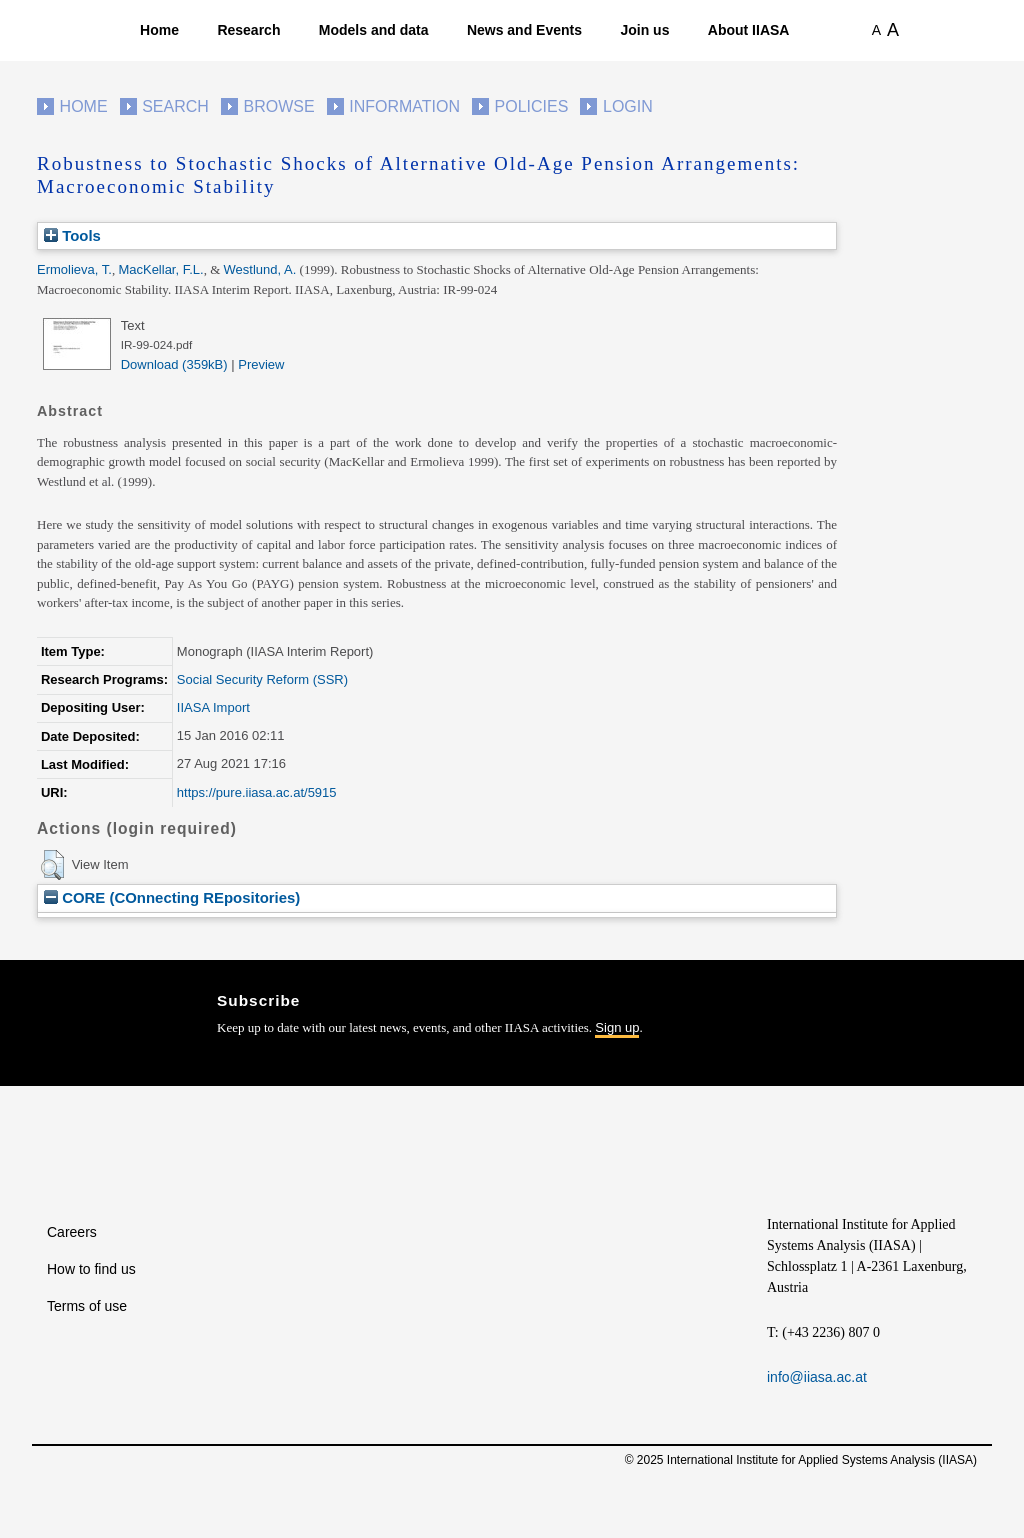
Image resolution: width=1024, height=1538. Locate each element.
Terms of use (87, 1306)
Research (248, 30)
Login (628, 106)
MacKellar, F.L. (160, 269)
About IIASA (749, 30)
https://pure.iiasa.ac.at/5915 (257, 792)
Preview (261, 364)
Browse (278, 106)
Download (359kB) (174, 364)
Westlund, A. (260, 269)
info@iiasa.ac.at (817, 1377)
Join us (644, 30)
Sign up (617, 1027)
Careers (72, 1232)
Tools (72, 235)
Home (159, 30)
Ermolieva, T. (74, 269)
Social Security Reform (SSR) (262, 679)
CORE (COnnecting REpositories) (172, 897)
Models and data (374, 30)
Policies (532, 106)
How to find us (91, 1269)
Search (175, 106)
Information (404, 106)
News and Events (524, 30)
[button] (52, 865)
